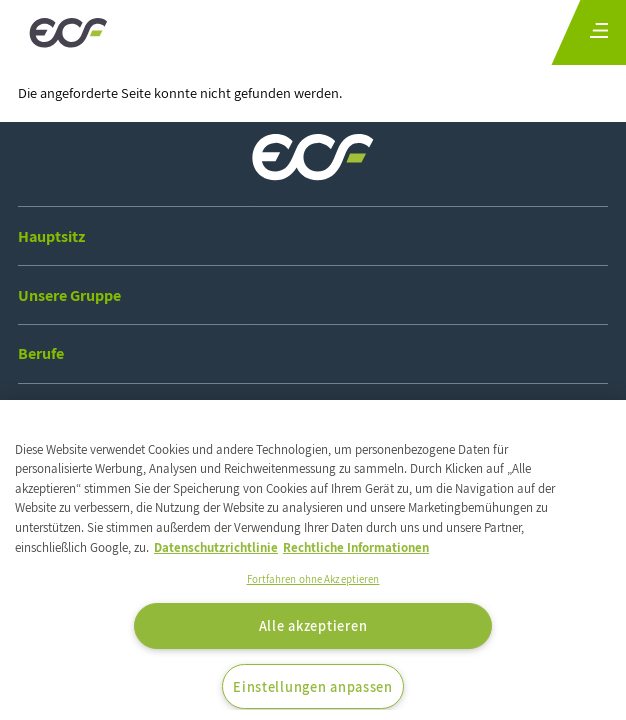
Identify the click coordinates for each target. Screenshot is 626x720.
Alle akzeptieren (313, 625)
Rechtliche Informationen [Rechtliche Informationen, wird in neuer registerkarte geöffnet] (356, 547)
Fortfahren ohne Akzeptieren (313, 579)
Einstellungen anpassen (313, 686)
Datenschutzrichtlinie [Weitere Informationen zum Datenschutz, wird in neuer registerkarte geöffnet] (216, 547)
